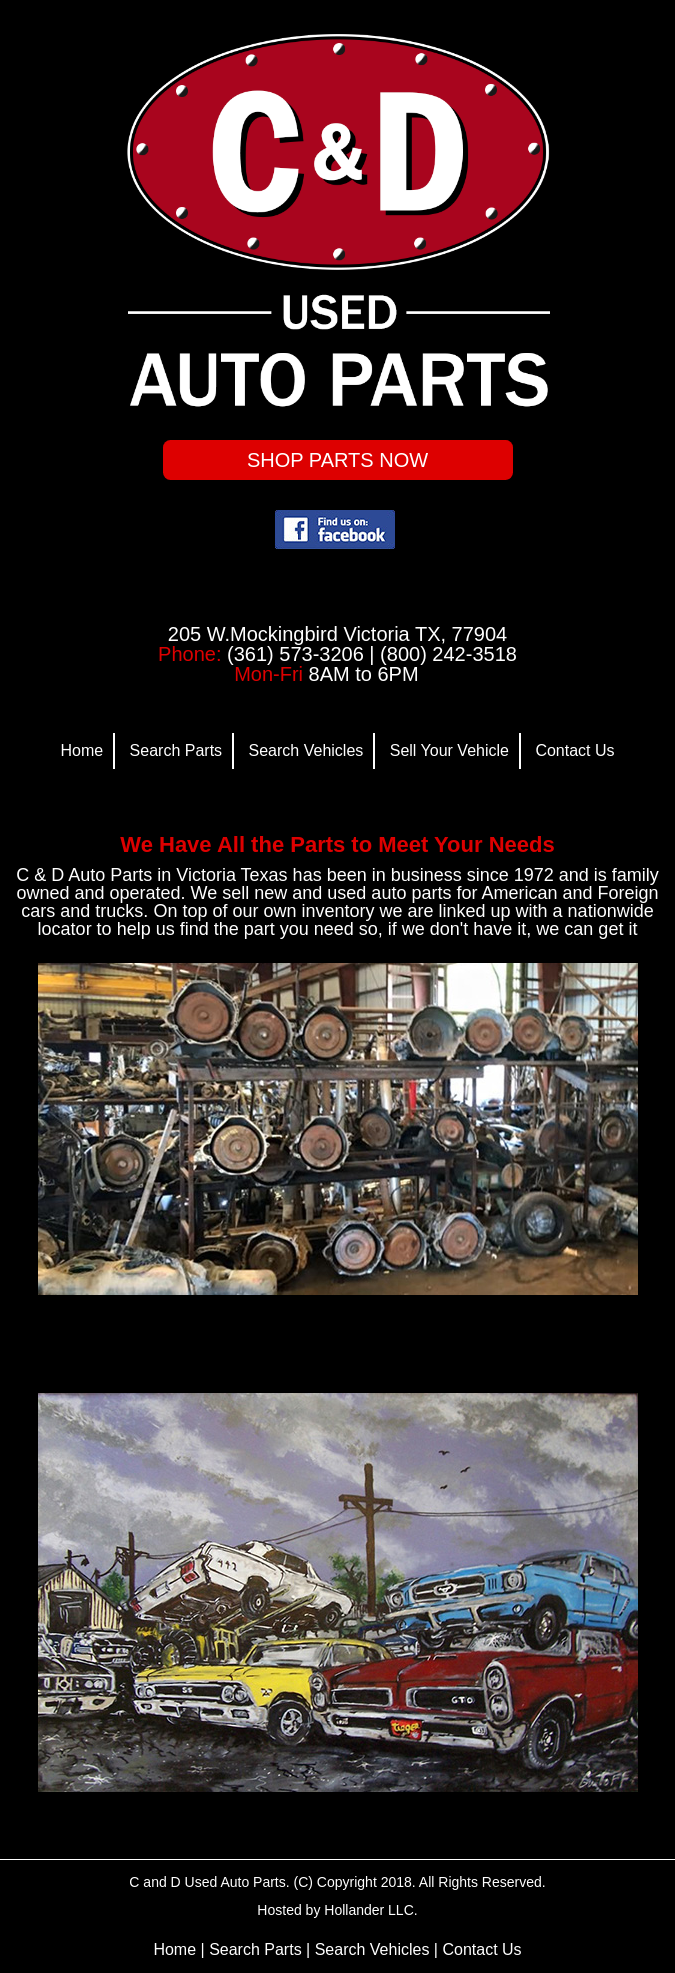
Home (81, 750)
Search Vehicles (306, 750)
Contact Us (574, 750)
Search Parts (176, 750)
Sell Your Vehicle (449, 750)
